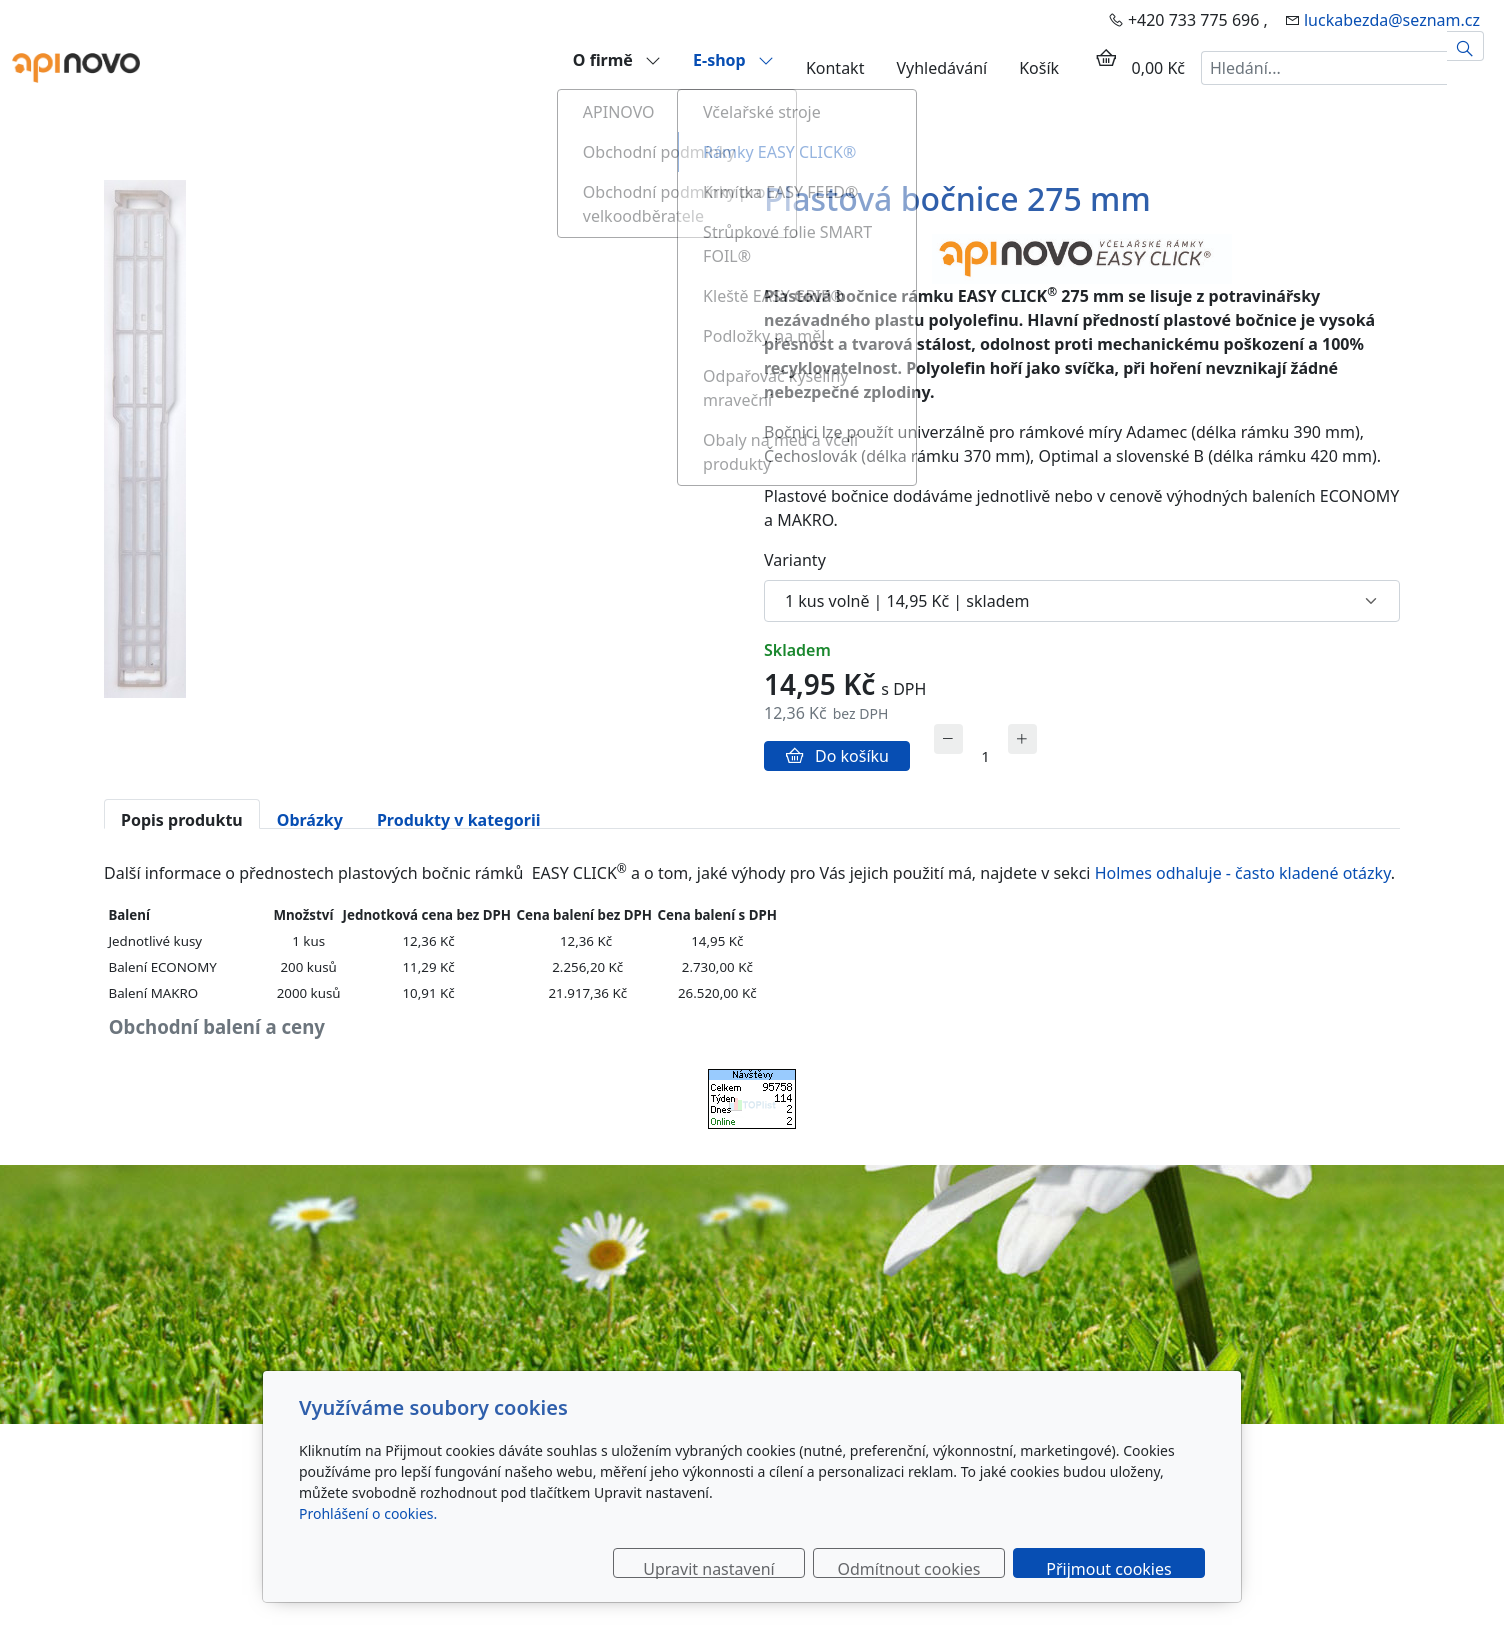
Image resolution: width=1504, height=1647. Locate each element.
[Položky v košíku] (1106, 58)
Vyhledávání (941, 68)
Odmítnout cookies (909, 1568)
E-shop (733, 59)
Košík (1039, 68)
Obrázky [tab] (310, 819)
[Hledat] (1465, 46)
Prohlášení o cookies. (368, 1513)
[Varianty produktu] (1082, 601)
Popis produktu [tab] (182, 819)
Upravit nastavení (708, 1568)
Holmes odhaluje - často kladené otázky (1243, 873)
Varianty (795, 560)
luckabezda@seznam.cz (1392, 20)
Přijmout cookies (1108, 1568)
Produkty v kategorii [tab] (459, 819)
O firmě (617, 59)
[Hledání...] (1324, 68)
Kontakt (835, 68)
